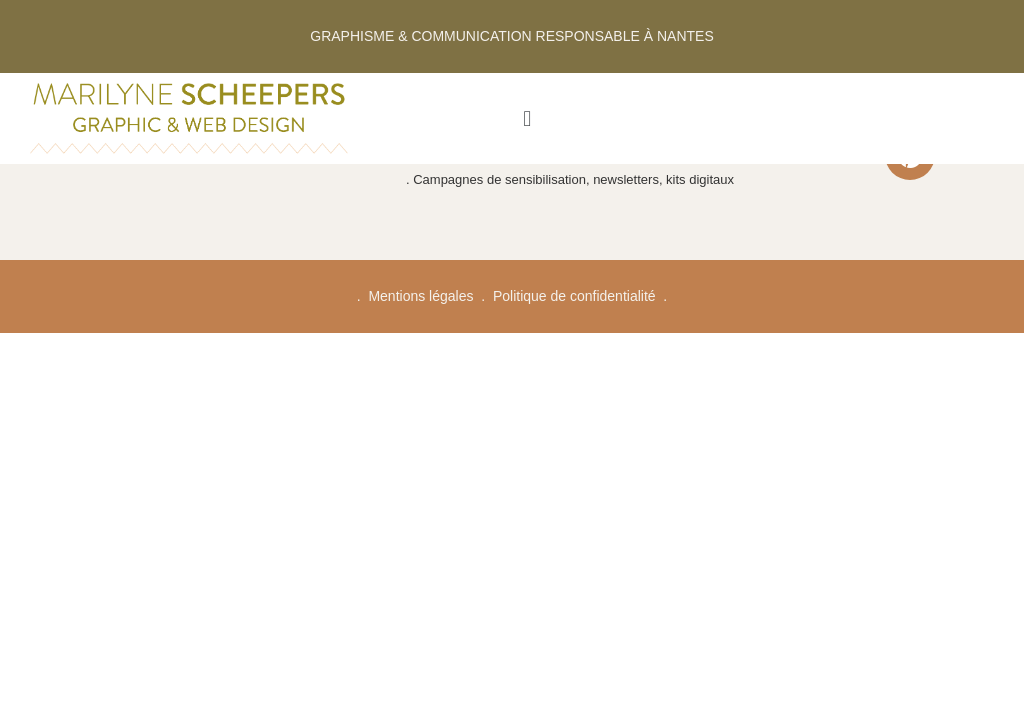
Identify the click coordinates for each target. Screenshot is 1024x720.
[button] (527, 118)
